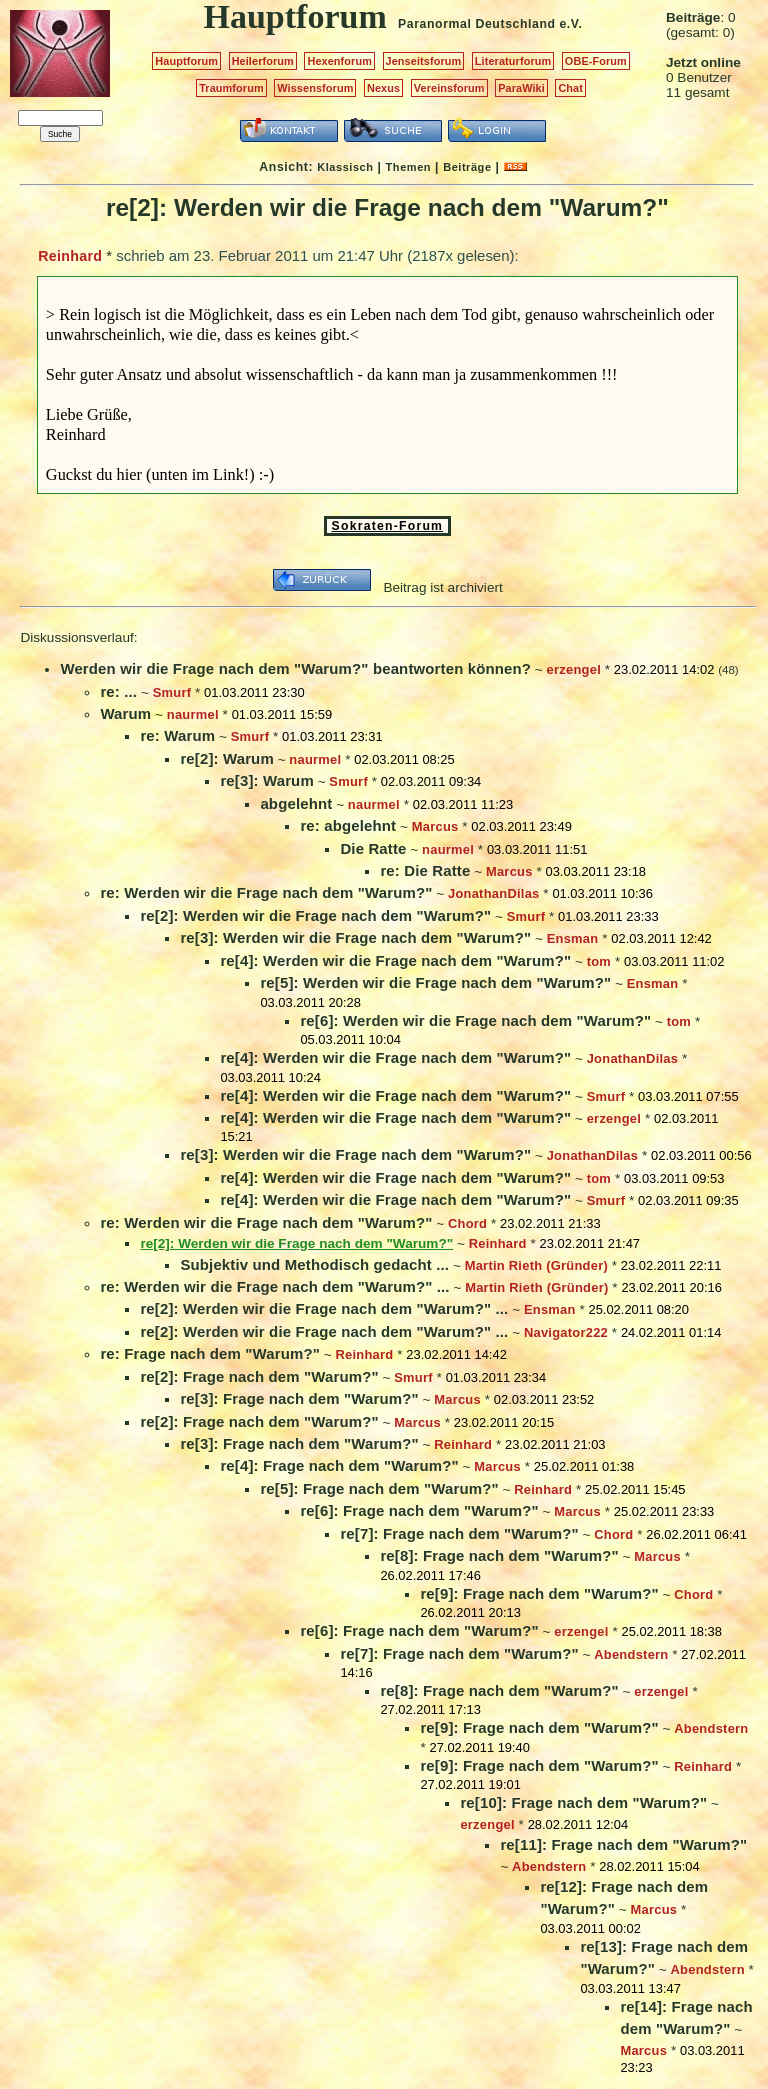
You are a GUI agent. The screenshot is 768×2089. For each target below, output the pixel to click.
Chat (570, 88)
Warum (125, 713)
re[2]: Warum (226, 758)
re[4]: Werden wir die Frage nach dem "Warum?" (395, 960)
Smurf (172, 692)
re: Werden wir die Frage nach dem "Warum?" (266, 892)
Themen (408, 167)
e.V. (570, 24)
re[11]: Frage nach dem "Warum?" (623, 1844)
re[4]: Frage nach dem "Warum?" (339, 1465)
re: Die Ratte (425, 870)
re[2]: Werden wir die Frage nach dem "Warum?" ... (324, 1308)
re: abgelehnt (348, 825)
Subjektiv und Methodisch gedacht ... (314, 1264)
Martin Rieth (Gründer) (536, 1265)
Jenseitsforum (424, 61)
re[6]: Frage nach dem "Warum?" (419, 1510)
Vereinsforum (449, 88)
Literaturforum (513, 61)
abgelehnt (296, 803)
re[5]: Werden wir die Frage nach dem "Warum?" (435, 982)
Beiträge (467, 167)
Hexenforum (339, 61)
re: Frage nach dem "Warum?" (210, 1353)
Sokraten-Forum (388, 526)
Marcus (435, 826)
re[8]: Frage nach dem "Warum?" (499, 1555)
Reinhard (70, 256)
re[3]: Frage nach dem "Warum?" (299, 1398)
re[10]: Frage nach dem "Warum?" (583, 1802)
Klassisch (345, 167)
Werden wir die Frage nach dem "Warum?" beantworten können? (295, 668)
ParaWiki (521, 88)
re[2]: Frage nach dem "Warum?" (259, 1376)
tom (599, 961)
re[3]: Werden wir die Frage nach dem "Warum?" (355, 937)
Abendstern (631, 1654)
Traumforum (231, 88)
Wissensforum (315, 88)
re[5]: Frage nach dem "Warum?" (379, 1488)
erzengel (574, 669)
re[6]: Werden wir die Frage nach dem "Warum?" (475, 1020)
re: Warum (177, 735)
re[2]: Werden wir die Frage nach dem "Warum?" (315, 915)
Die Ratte (373, 848)
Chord (467, 1223)
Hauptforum (186, 61)
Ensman (573, 938)
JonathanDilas (494, 893)
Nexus (383, 88)
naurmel (193, 714)
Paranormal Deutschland (477, 24)
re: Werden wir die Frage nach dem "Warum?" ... (274, 1286)
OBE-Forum (596, 61)
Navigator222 (566, 1332)
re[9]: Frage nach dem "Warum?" (539, 1593)
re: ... (118, 691)
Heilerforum (263, 61)
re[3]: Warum (266, 780)
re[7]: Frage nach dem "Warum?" (459, 1533)
